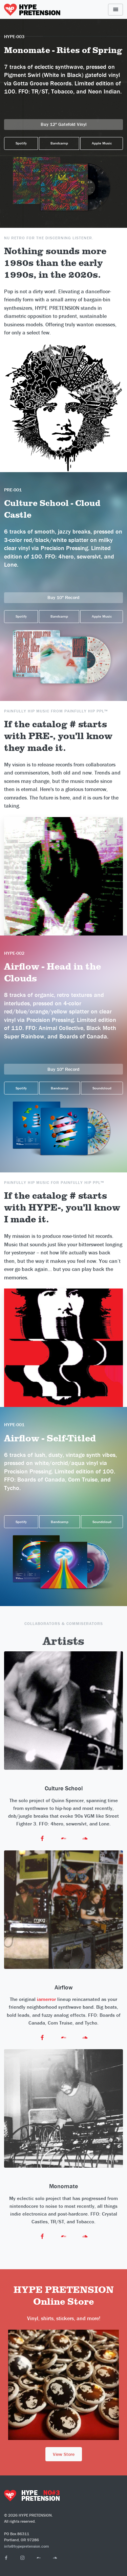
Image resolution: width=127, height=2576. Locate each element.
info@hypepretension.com (26, 2546)
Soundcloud (101, 1088)
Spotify (21, 143)
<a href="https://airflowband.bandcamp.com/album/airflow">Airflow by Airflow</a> (63, 1506)
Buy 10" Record (63, 597)
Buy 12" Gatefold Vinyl (63, 124)
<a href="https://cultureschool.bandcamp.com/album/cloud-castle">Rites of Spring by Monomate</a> (63, 583)
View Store (64, 2454)
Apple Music (102, 143)
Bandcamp (59, 143)
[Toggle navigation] (115, 10)
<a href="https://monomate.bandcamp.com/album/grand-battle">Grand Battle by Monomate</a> (63, 110)
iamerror (46, 1999)
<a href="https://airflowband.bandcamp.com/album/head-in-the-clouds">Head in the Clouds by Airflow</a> (63, 1055)
